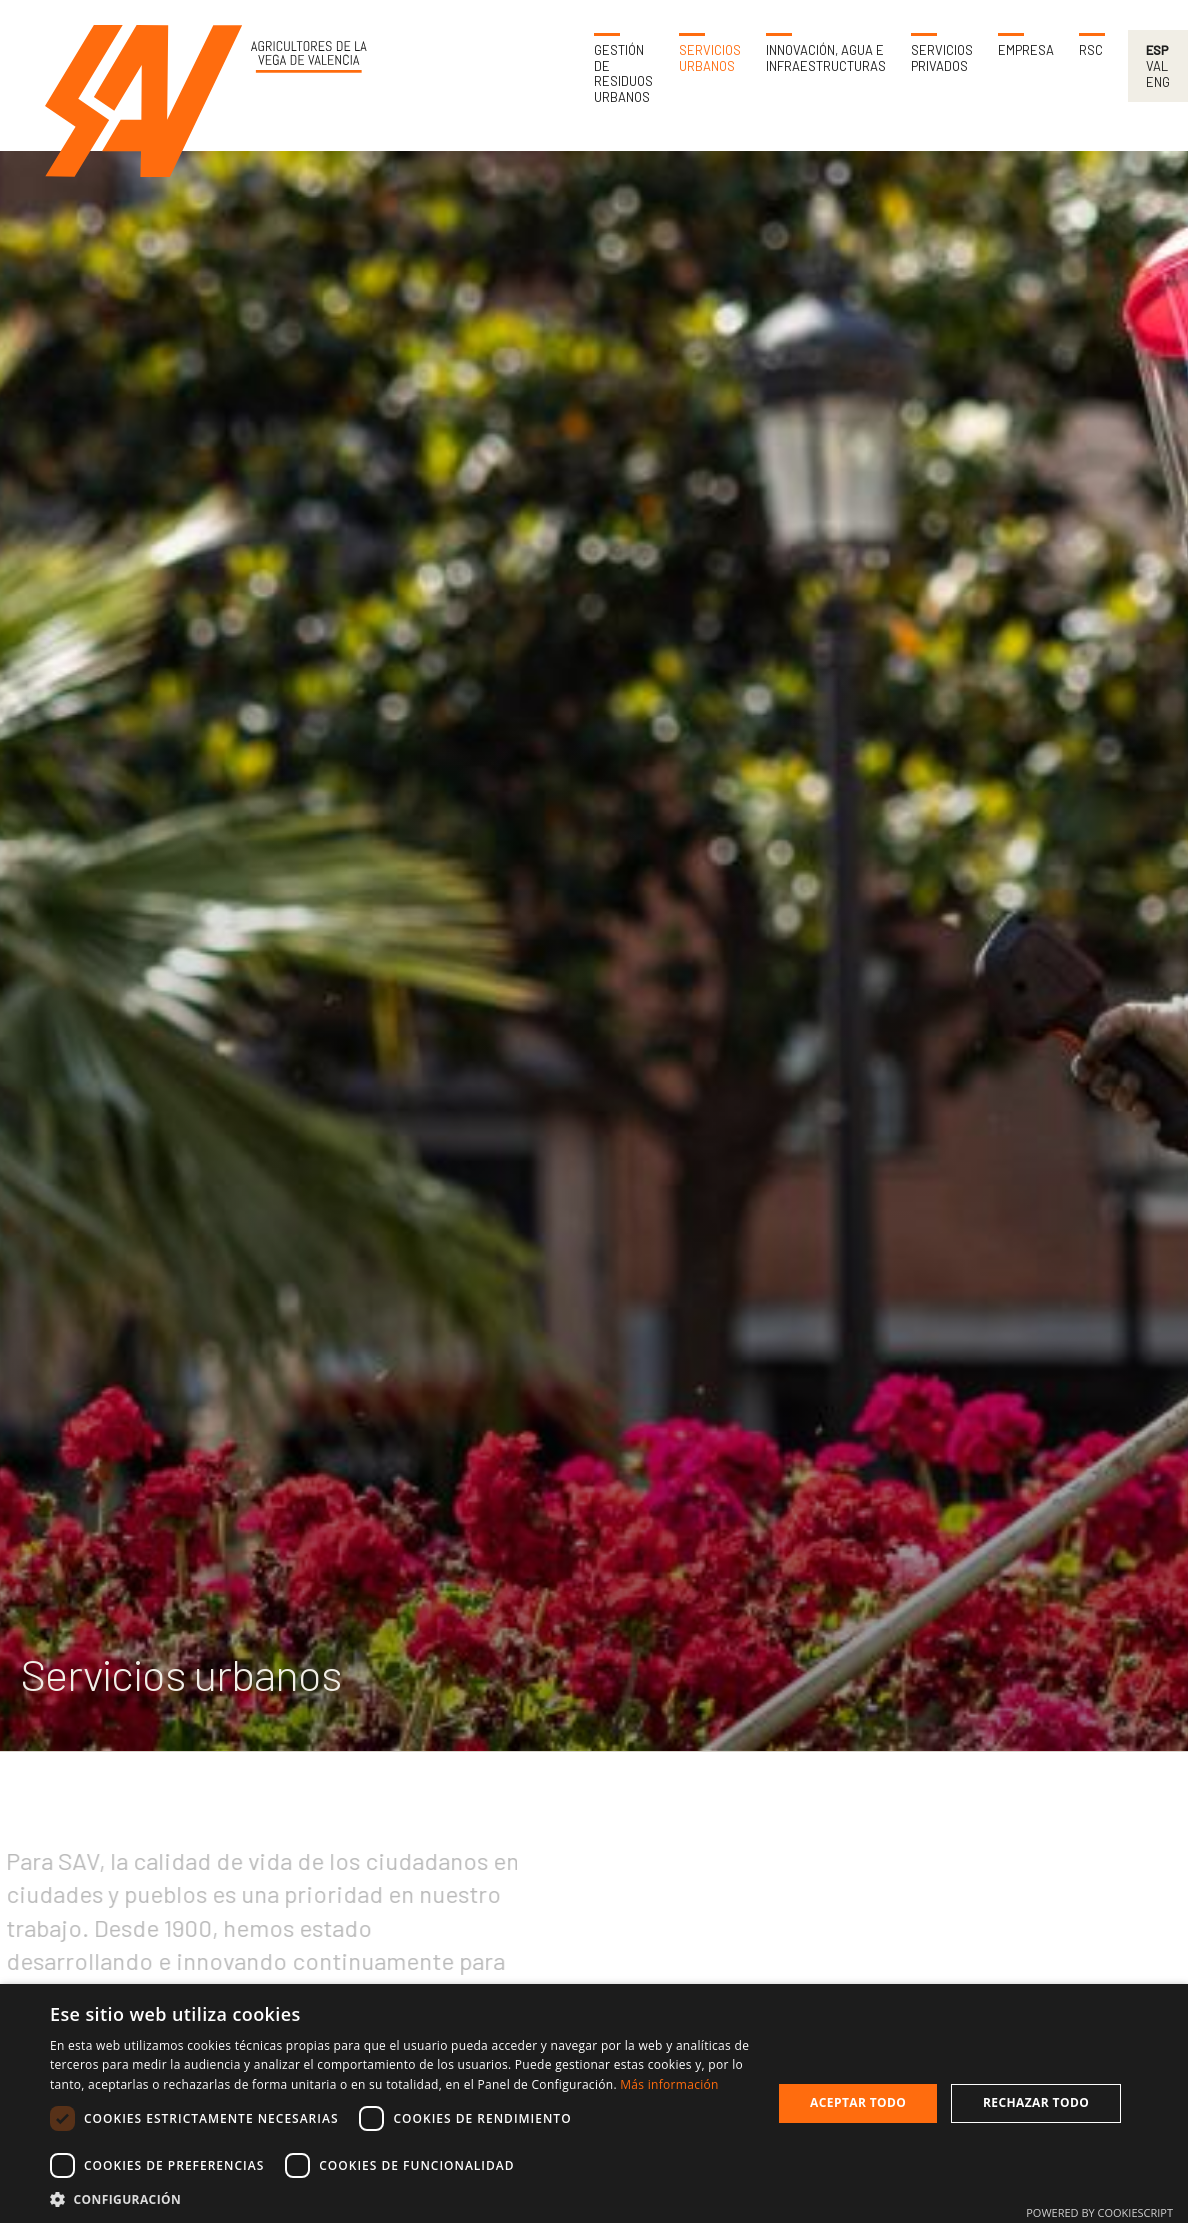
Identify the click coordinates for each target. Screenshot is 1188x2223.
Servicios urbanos (710, 58)
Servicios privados (942, 58)
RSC (1091, 50)
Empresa (1026, 50)
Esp (1157, 50)
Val (1157, 66)
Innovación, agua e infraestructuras (826, 58)
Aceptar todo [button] (858, 2102)
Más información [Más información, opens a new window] (669, 2084)
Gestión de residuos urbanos (623, 74)
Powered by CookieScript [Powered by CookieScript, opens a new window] (1099, 2212)
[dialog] (594, 2103)
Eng (1158, 82)
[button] (400, 2198)
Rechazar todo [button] (1036, 2102)
